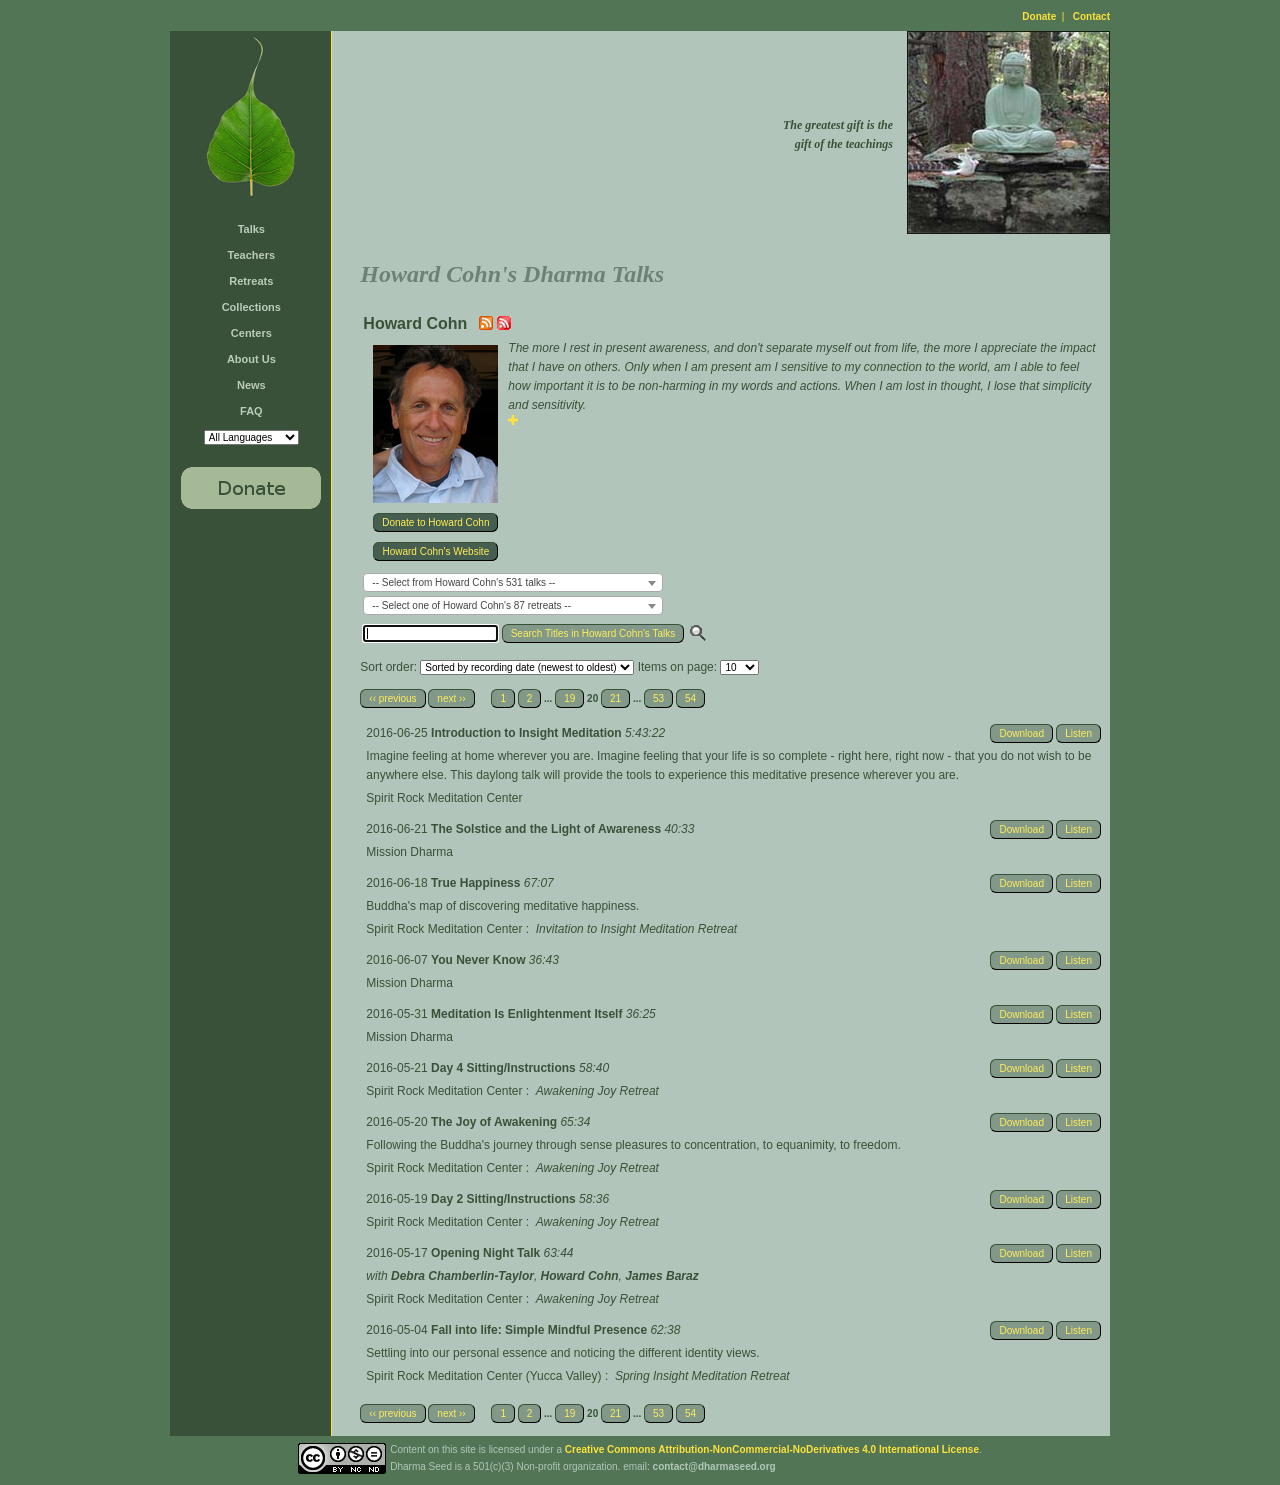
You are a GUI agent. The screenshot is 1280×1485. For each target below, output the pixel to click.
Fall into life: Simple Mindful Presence (540, 1330)
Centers (251, 333)
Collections (251, 307)
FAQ (251, 411)
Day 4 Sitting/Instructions (505, 1068)
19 (569, 698)
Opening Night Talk (487, 1253)
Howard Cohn (580, 1276)
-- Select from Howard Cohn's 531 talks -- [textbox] (463, 582)
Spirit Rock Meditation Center (444, 798)
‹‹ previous (392, 698)
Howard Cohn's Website (435, 551)
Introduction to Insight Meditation (528, 733)
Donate (1039, 16)
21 (615, 698)
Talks (251, 229)
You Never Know (480, 960)
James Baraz (661, 1276)
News (251, 385)
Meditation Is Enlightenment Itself (528, 1014)
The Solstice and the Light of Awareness (547, 829)
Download (1021, 733)
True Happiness (477, 883)
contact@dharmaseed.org (714, 1466)
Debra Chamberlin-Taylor (462, 1276)
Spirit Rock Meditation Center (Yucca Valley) (483, 1376)
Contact (1091, 16)
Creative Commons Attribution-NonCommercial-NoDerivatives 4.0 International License (772, 1449)
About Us (251, 359)
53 (658, 698)
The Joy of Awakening (495, 1122)
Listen (1078, 733)
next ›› (451, 698)
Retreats (251, 281)
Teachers (252, 255)
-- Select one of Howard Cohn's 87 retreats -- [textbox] (471, 605)
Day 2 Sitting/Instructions (505, 1199)
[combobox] (513, 582)
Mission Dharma (409, 852)
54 (690, 698)
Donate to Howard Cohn (435, 522)
